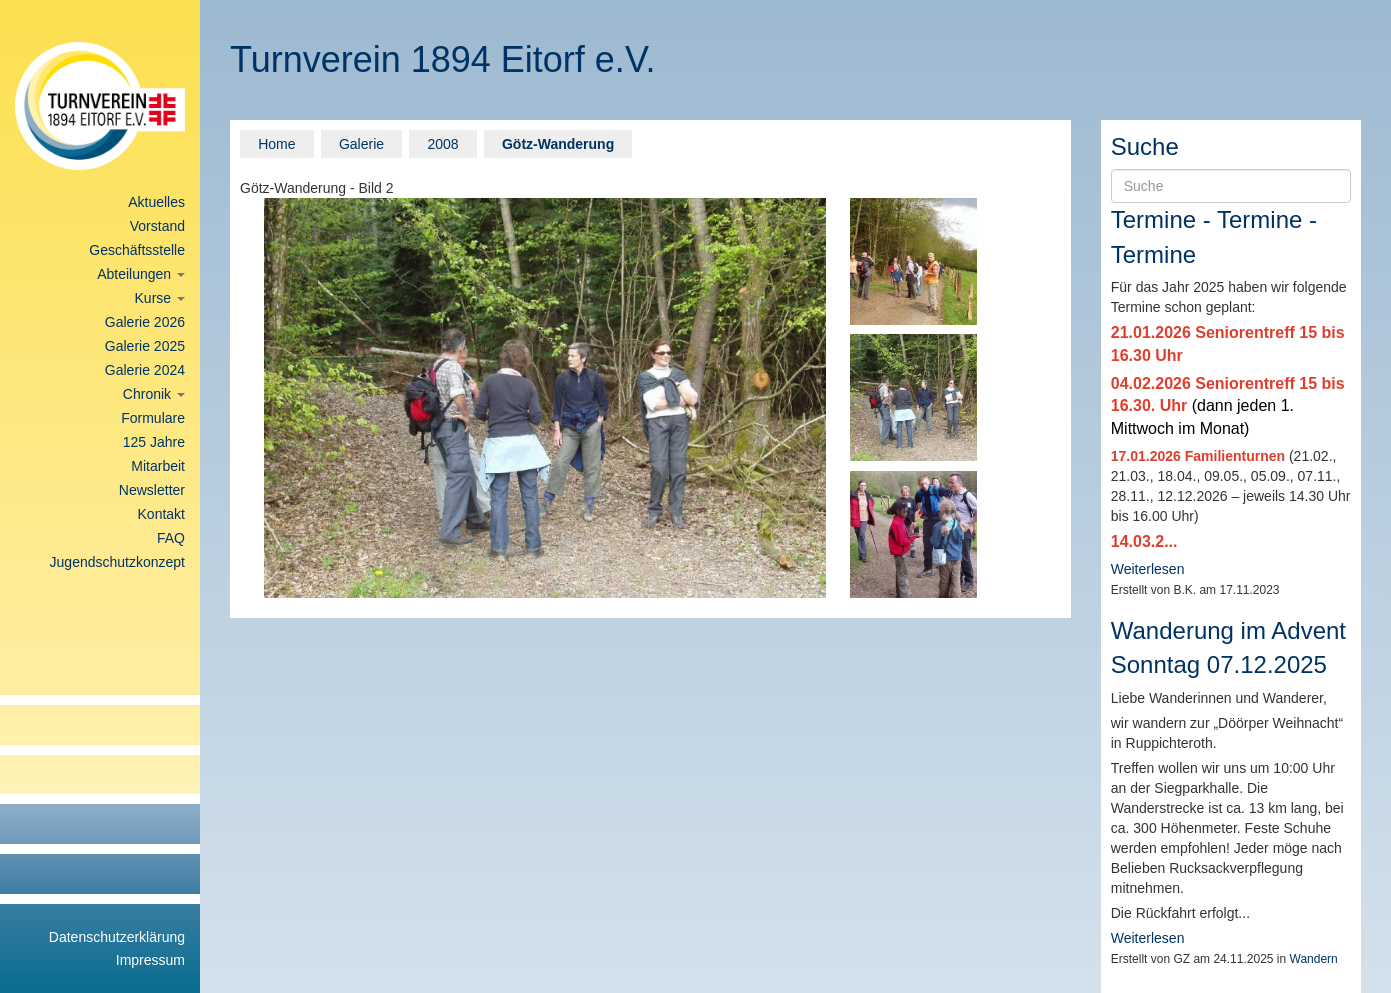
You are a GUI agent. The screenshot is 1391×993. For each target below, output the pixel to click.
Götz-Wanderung (558, 144)
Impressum (150, 960)
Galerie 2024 (145, 370)
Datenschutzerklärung (117, 937)
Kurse (160, 298)
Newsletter (152, 490)
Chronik (154, 394)
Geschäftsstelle (137, 250)
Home (276, 144)
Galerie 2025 (145, 346)
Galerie (361, 144)
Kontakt (161, 514)
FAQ (171, 538)
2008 (442, 144)
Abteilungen (141, 274)
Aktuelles (156, 202)
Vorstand (157, 226)
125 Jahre (154, 442)
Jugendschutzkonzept (117, 562)
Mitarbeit (158, 466)
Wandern (1314, 959)
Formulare (153, 418)
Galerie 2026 (145, 322)
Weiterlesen (1148, 569)
